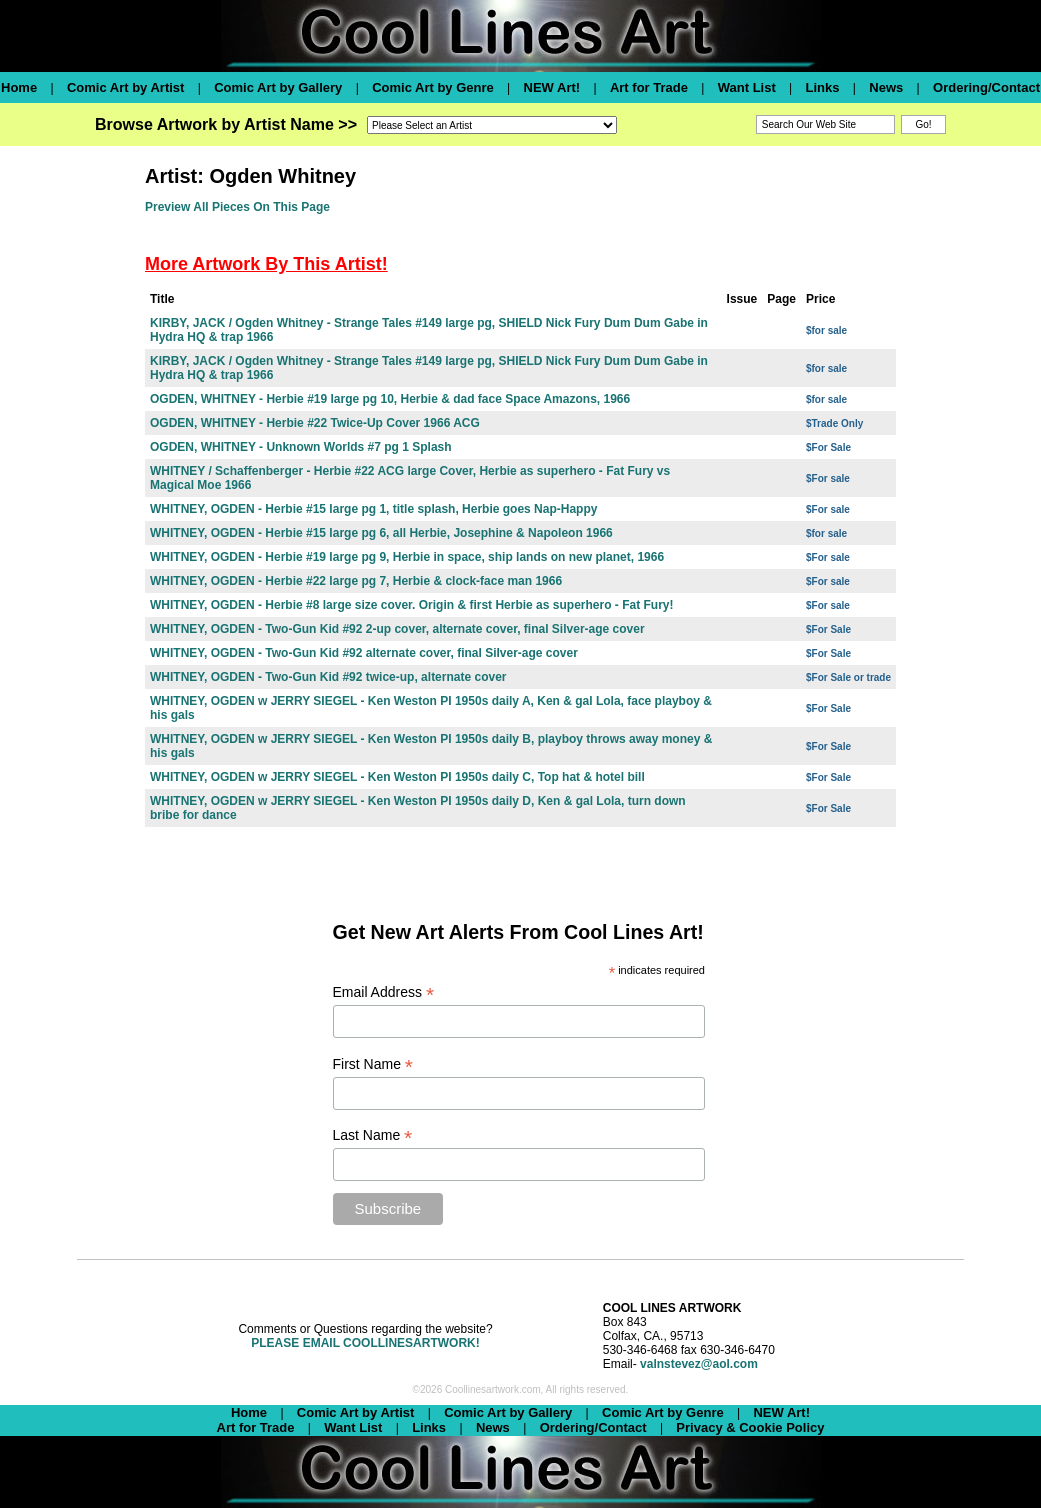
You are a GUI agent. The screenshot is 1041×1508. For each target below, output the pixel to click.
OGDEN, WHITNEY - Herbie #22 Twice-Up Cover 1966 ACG (315, 423)
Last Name (373, 1135)
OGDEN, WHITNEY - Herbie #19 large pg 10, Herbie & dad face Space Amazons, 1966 (390, 399)
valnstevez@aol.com (699, 1364)
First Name (373, 1064)
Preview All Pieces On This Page (237, 207)
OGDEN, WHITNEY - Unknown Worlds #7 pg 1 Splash (301, 447)
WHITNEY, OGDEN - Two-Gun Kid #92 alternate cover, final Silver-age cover (364, 653)
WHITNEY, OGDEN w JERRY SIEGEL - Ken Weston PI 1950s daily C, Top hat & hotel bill (397, 777)
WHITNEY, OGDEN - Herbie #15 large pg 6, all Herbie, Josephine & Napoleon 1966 (381, 533)
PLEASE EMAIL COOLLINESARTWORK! (365, 1343)
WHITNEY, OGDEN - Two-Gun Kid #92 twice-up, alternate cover (328, 677)
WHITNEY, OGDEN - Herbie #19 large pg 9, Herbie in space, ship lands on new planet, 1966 (407, 557)
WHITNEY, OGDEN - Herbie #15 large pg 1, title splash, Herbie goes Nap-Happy (373, 509)
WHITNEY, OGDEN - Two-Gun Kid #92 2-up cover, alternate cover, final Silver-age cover (397, 629)
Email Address (384, 992)
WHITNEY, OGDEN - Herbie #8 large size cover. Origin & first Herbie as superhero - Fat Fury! (411, 605)
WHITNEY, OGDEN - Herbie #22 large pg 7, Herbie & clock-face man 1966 (356, 581)
